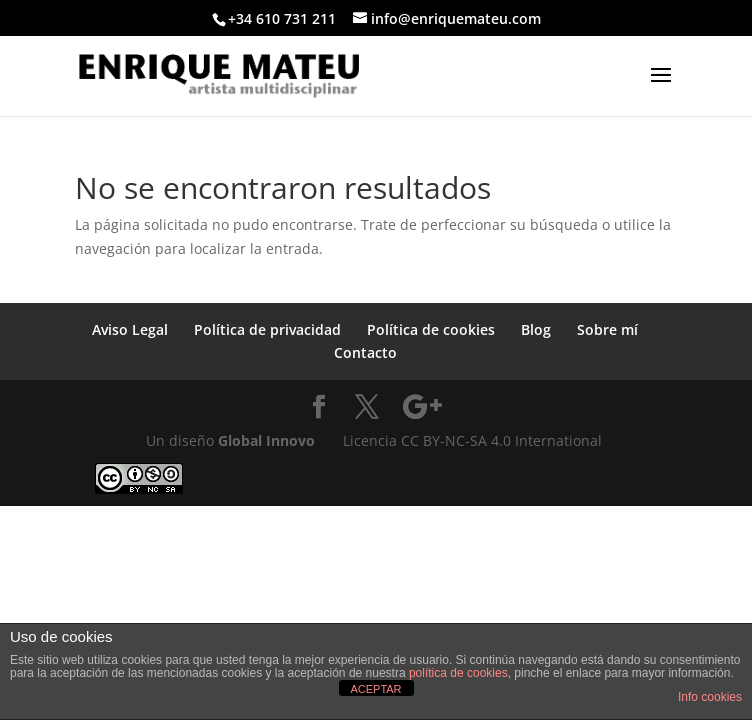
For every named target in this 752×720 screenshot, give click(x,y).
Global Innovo (266, 440)
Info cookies (710, 697)
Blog (536, 329)
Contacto (365, 352)
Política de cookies (431, 329)
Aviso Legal (130, 329)
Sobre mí (607, 329)
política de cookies (458, 673)
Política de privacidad (267, 329)
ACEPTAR (375, 689)
